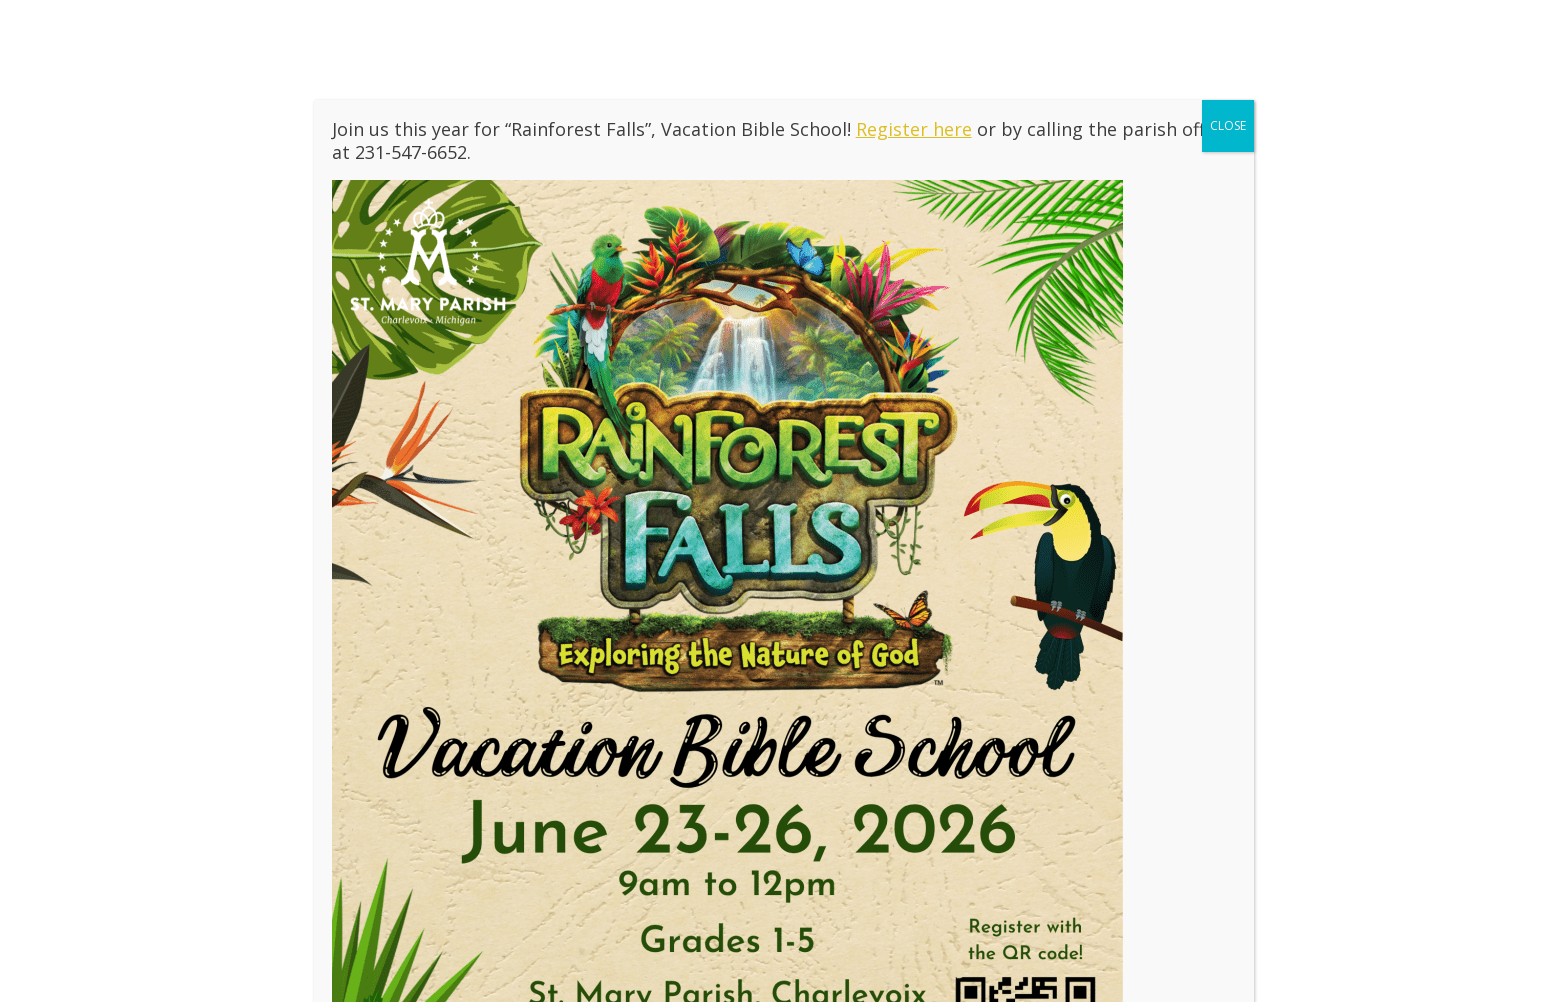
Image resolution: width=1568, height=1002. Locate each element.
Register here (914, 129)
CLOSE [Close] (1228, 125)
